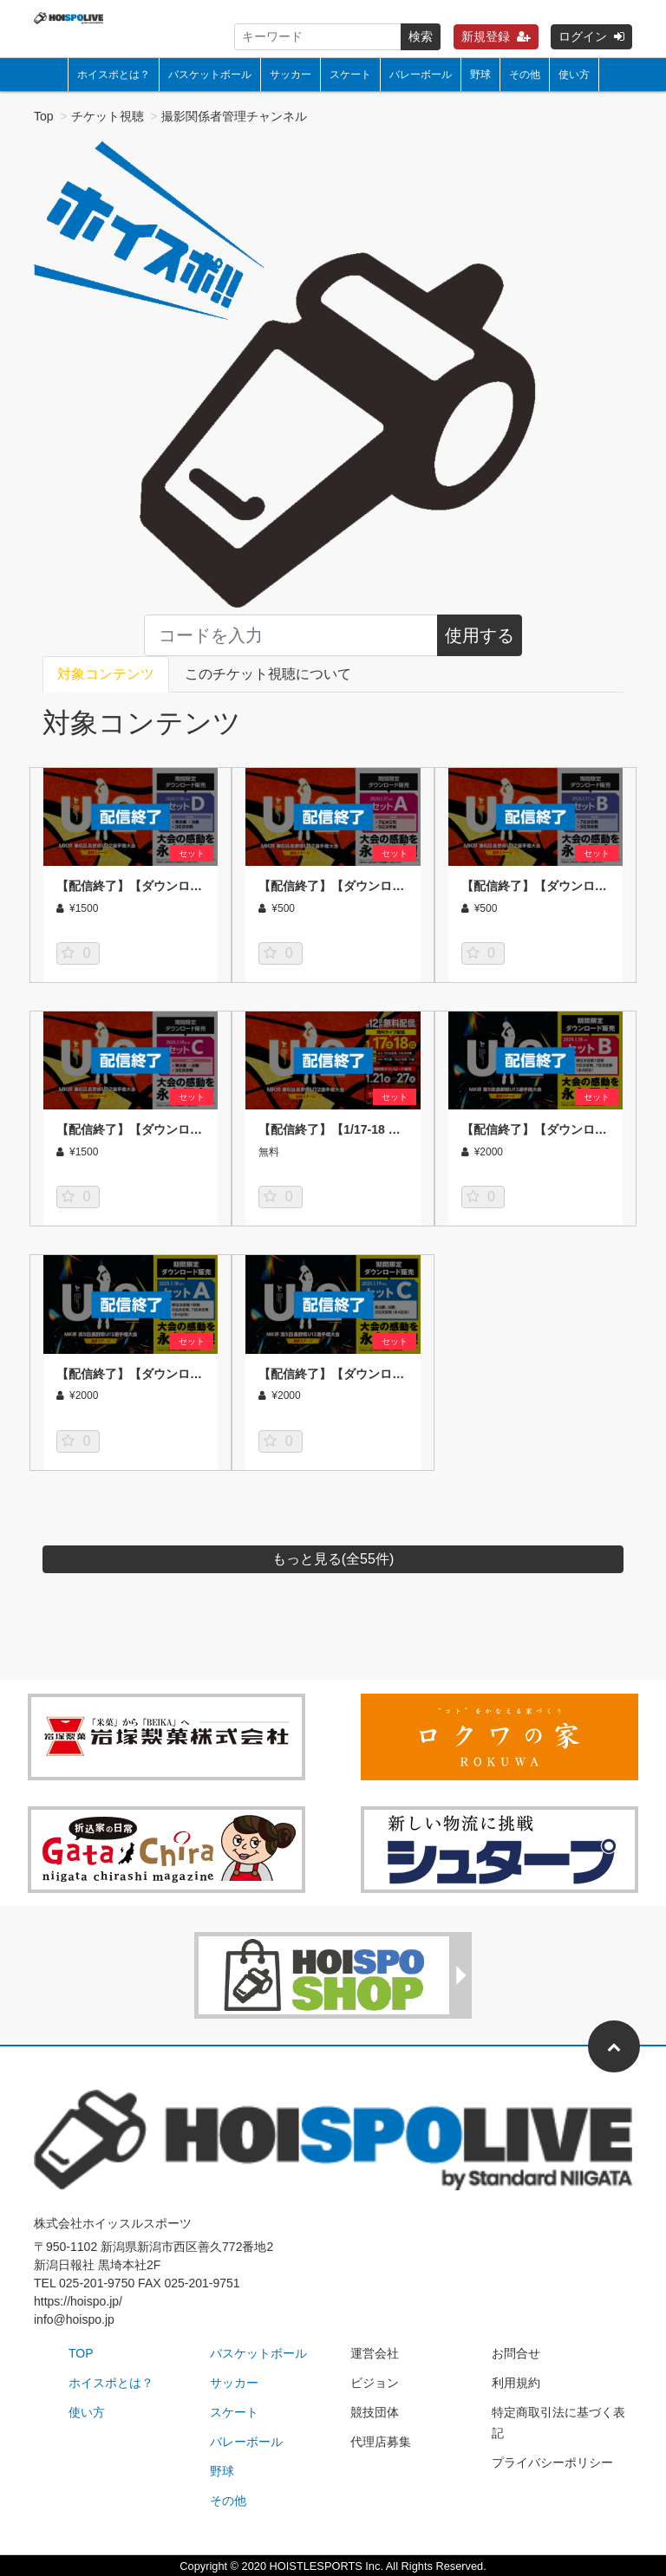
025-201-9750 (96, 2283)
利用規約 (516, 2383)
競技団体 (374, 2412)
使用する (479, 635)
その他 (524, 74)
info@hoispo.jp (74, 2319)
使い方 (574, 74)
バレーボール (420, 74)
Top (44, 116)
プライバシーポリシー (552, 2462)
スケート (350, 74)
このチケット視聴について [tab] (268, 674)
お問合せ (516, 2353)
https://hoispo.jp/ (78, 2301)
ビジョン (374, 2383)
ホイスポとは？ (113, 74)
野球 (480, 74)
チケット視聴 (107, 116)
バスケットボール (209, 74)
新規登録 (496, 36)
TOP (81, 2353)
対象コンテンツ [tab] (105, 674)
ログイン (591, 36)
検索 (420, 36)
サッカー (290, 74)
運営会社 (374, 2353)
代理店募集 (380, 2442)
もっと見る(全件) (333, 1558)
